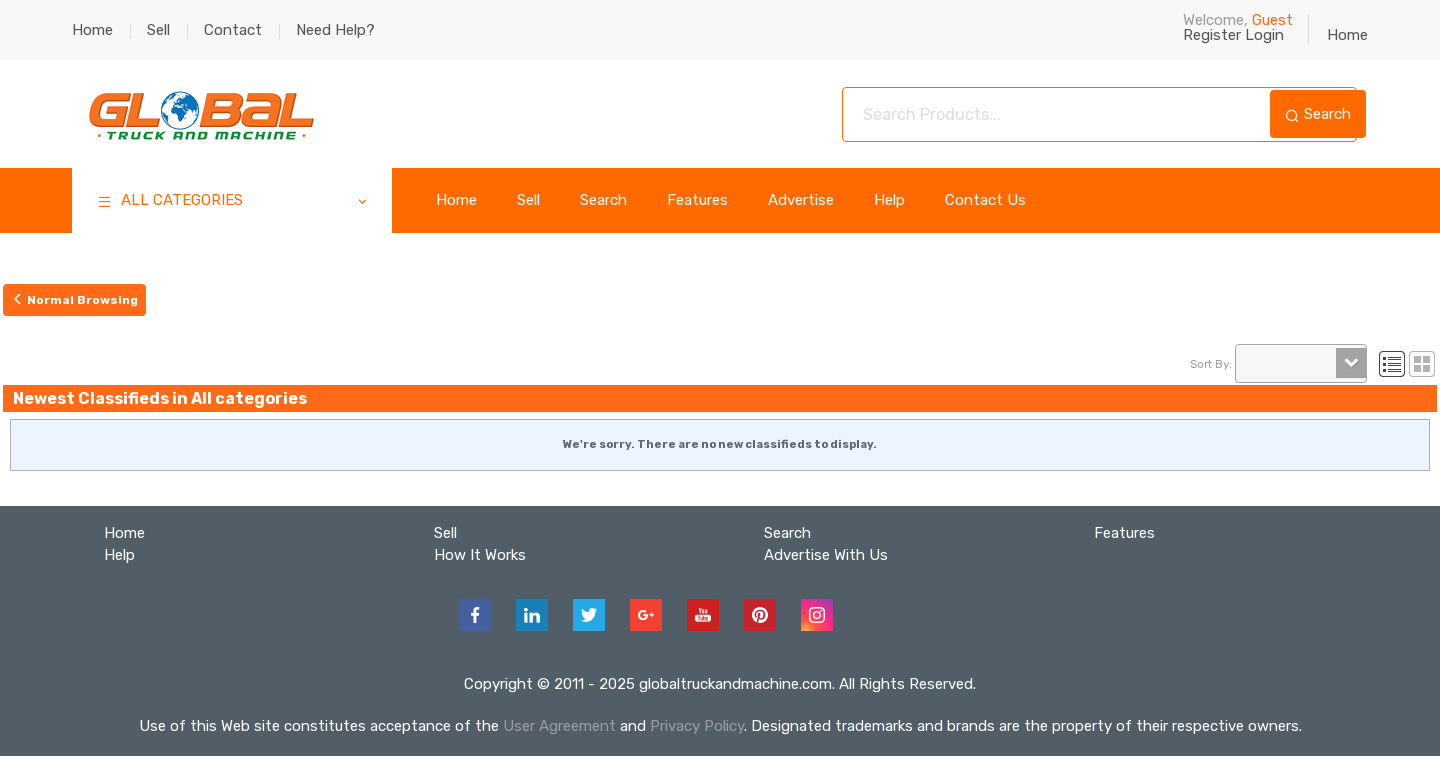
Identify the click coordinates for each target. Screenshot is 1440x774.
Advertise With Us (826, 555)
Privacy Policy (697, 726)
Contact (233, 30)
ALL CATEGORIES (233, 202)
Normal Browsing (75, 300)
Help (889, 200)
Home (92, 30)
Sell (158, 30)
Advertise (801, 200)
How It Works (480, 555)
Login (1264, 35)
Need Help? (335, 30)
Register (1212, 35)
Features (697, 200)
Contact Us (985, 200)
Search (1318, 114)
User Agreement (559, 726)
